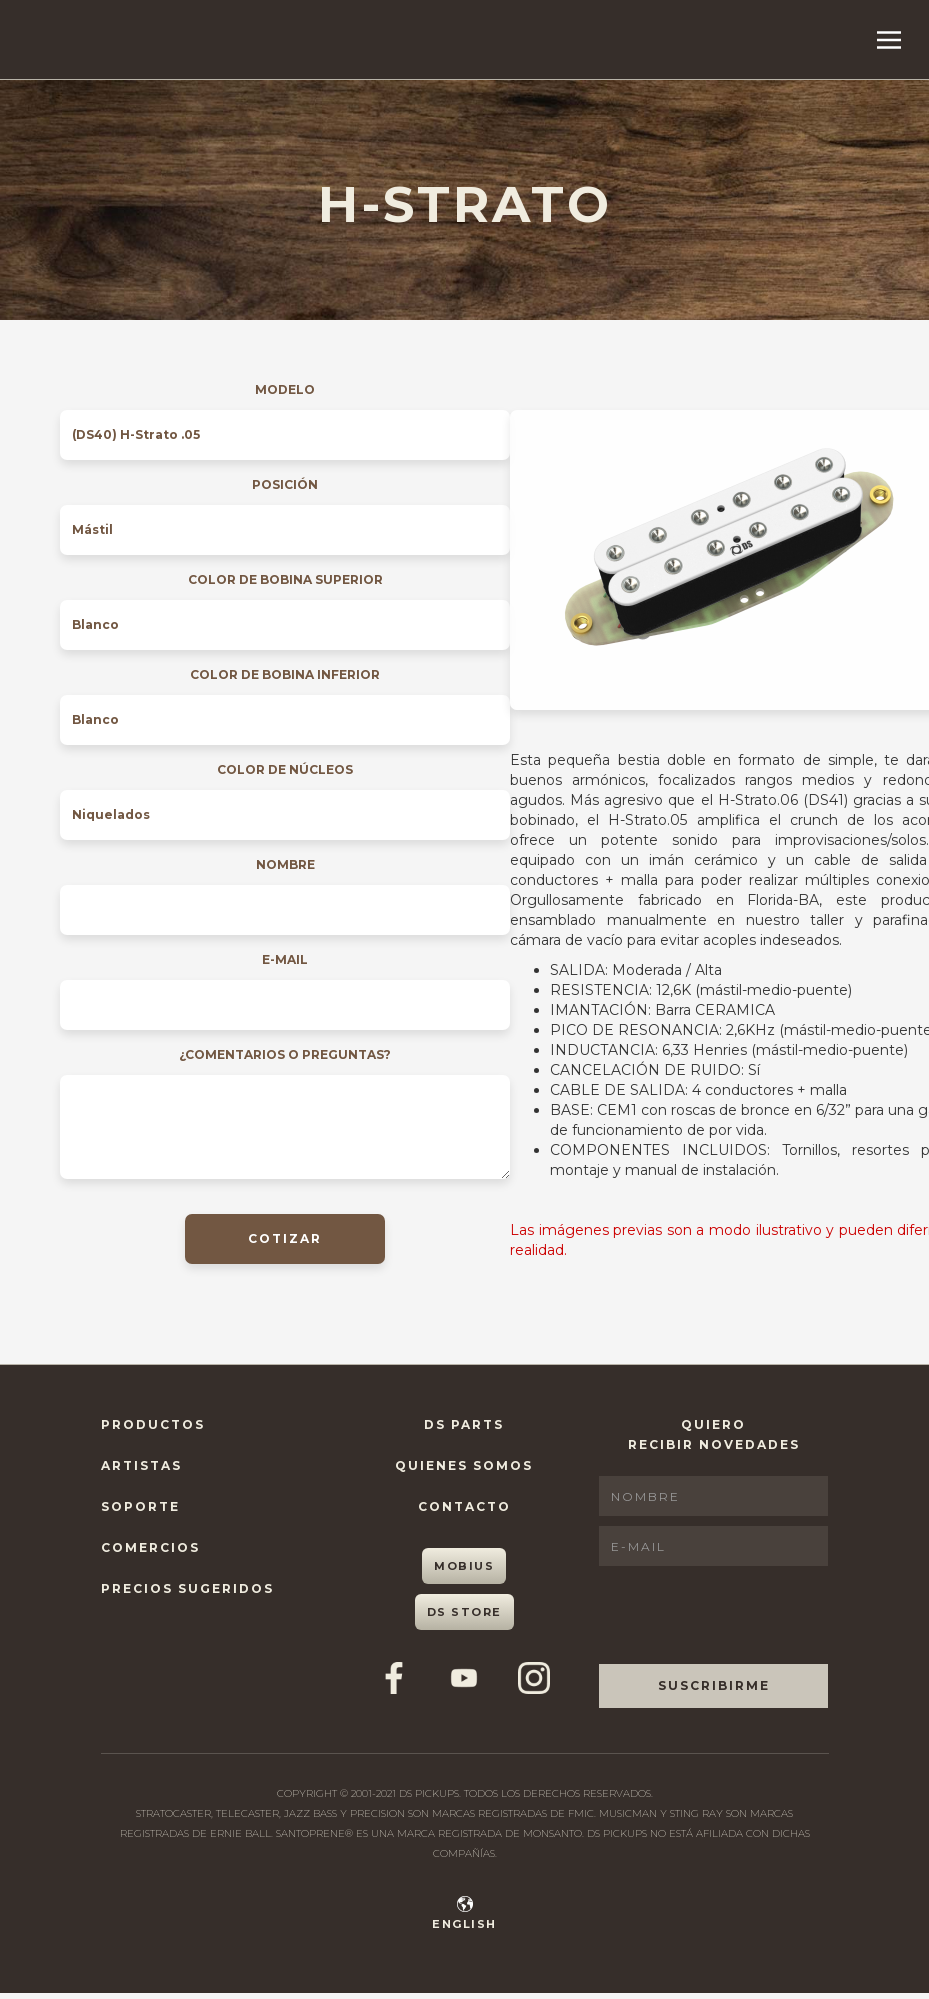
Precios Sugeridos (187, 1588)
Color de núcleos (285, 769)
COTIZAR (285, 1238)
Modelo (285, 389)
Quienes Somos (464, 1465)
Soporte (140, 1506)
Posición (285, 484)
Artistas (141, 1465)
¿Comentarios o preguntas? (285, 1054)
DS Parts (464, 1424)
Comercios (150, 1547)
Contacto (464, 1506)
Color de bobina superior (285, 579)
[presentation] (751, 1615)
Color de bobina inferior (285, 674)
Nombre (285, 864)
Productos (153, 1424)
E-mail (285, 959)
